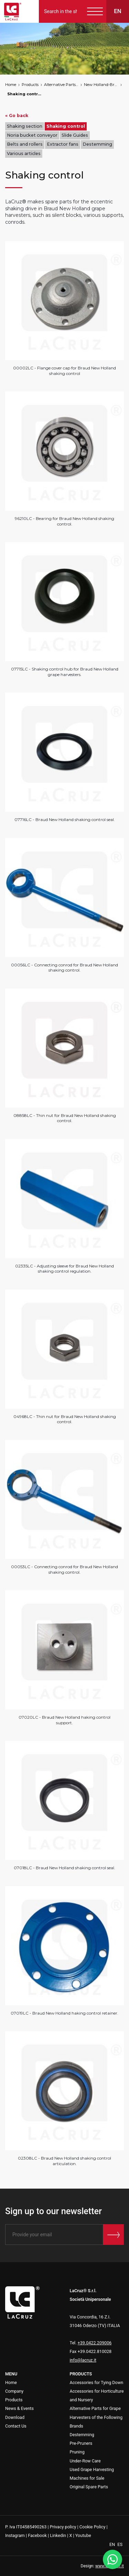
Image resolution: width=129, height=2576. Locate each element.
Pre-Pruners (81, 2443)
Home (10, 84)
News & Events (19, 2408)
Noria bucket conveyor (32, 135)
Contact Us (15, 2426)
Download (14, 2417)
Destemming (97, 144)
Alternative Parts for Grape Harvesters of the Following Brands (61, 84)
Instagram (15, 2535)
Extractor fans (62, 144)
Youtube (83, 2535)
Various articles (24, 153)
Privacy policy (63, 2526)
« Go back (16, 115)
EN (112, 2544)
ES (119, 2544)
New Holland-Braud (101, 84)
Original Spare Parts (89, 2486)
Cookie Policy (92, 2526)
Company (14, 2391)
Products (30, 84)
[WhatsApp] (112, 2559)
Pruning (77, 2451)
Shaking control (24, 93)
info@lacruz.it (83, 2360)
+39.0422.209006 (95, 2342)
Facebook (37, 2535)
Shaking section (24, 126)
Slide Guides (75, 135)
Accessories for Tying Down (96, 2382)
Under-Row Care (85, 2460)
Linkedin (58, 2535)
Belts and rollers (25, 144)
